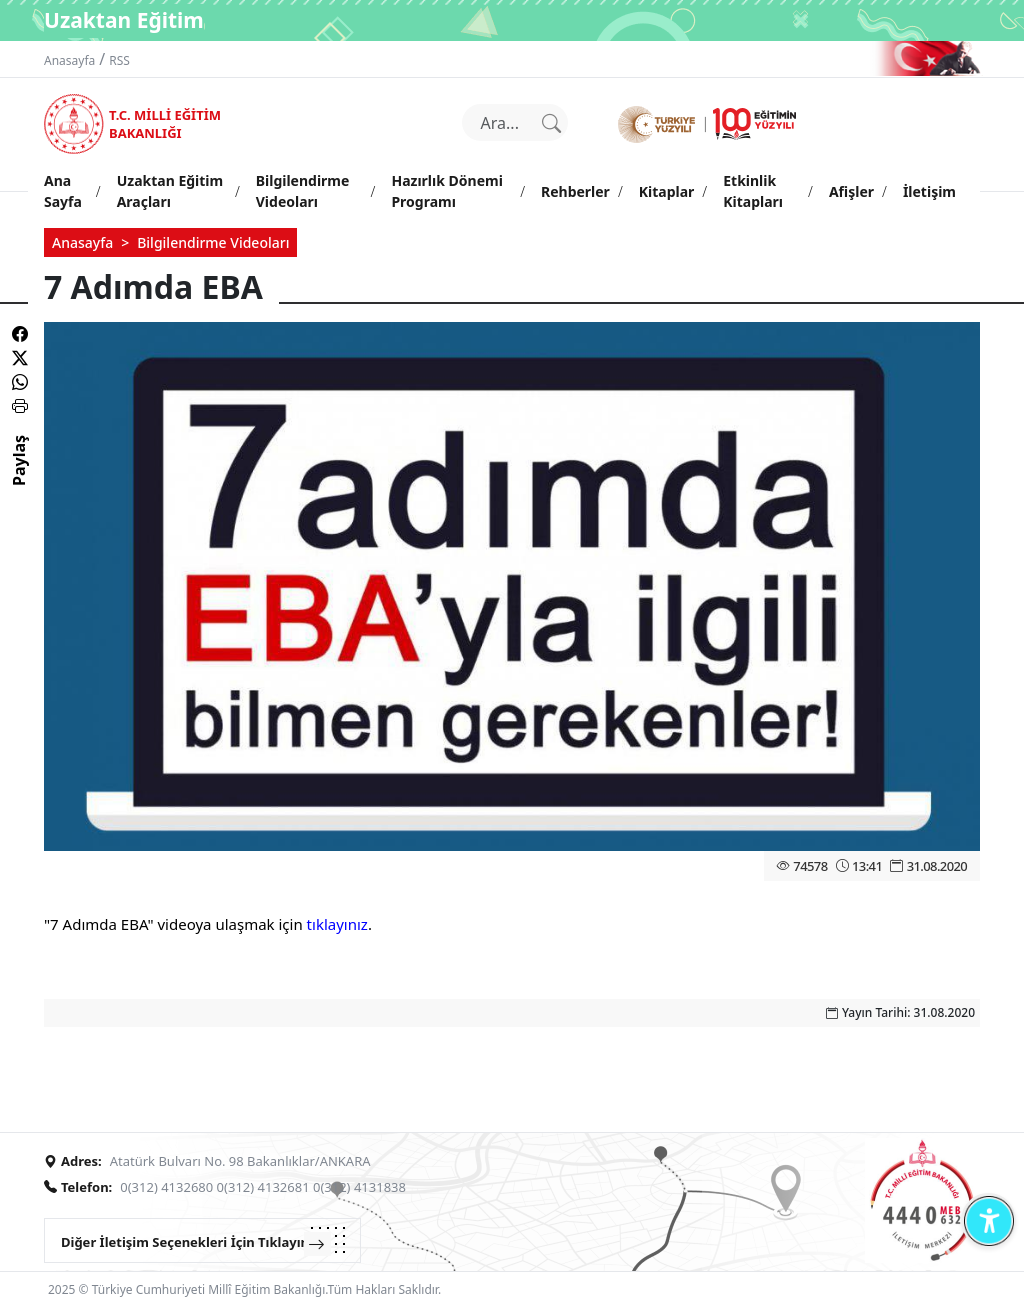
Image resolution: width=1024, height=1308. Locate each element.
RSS (119, 60)
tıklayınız (337, 924)
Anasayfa (69, 60)
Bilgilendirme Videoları (213, 242)
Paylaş (19, 478)
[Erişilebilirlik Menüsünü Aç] (988, 1220)
